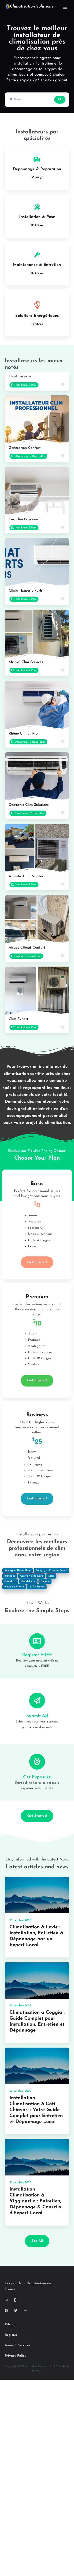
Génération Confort (25, 448)
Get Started (37, 1262)
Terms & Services (17, 2345)
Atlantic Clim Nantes (26, 876)
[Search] (59, 100)
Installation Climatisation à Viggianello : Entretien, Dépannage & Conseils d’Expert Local (35, 2201)
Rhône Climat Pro (23, 734)
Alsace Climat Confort (27, 948)
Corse (51, 1576)
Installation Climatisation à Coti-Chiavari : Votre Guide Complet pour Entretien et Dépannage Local (36, 2110)
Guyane (45, 1581)
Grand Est (10, 1581)
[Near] (30, 99)
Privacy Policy (15, 2355)
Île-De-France (37, 1586)
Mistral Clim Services (26, 662)
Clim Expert (18, 1019)
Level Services (20, 376)
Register (11, 2335)
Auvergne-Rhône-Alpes (17, 1570)
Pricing (10, 2324)
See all (37, 2241)
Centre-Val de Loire (31, 1576)
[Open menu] (65, 7)
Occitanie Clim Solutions (29, 805)
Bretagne (9, 1576)
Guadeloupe (28, 1581)
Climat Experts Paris (25, 591)
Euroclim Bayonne (23, 519)
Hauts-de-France (14, 1586)
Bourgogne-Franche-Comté (51, 1570)
